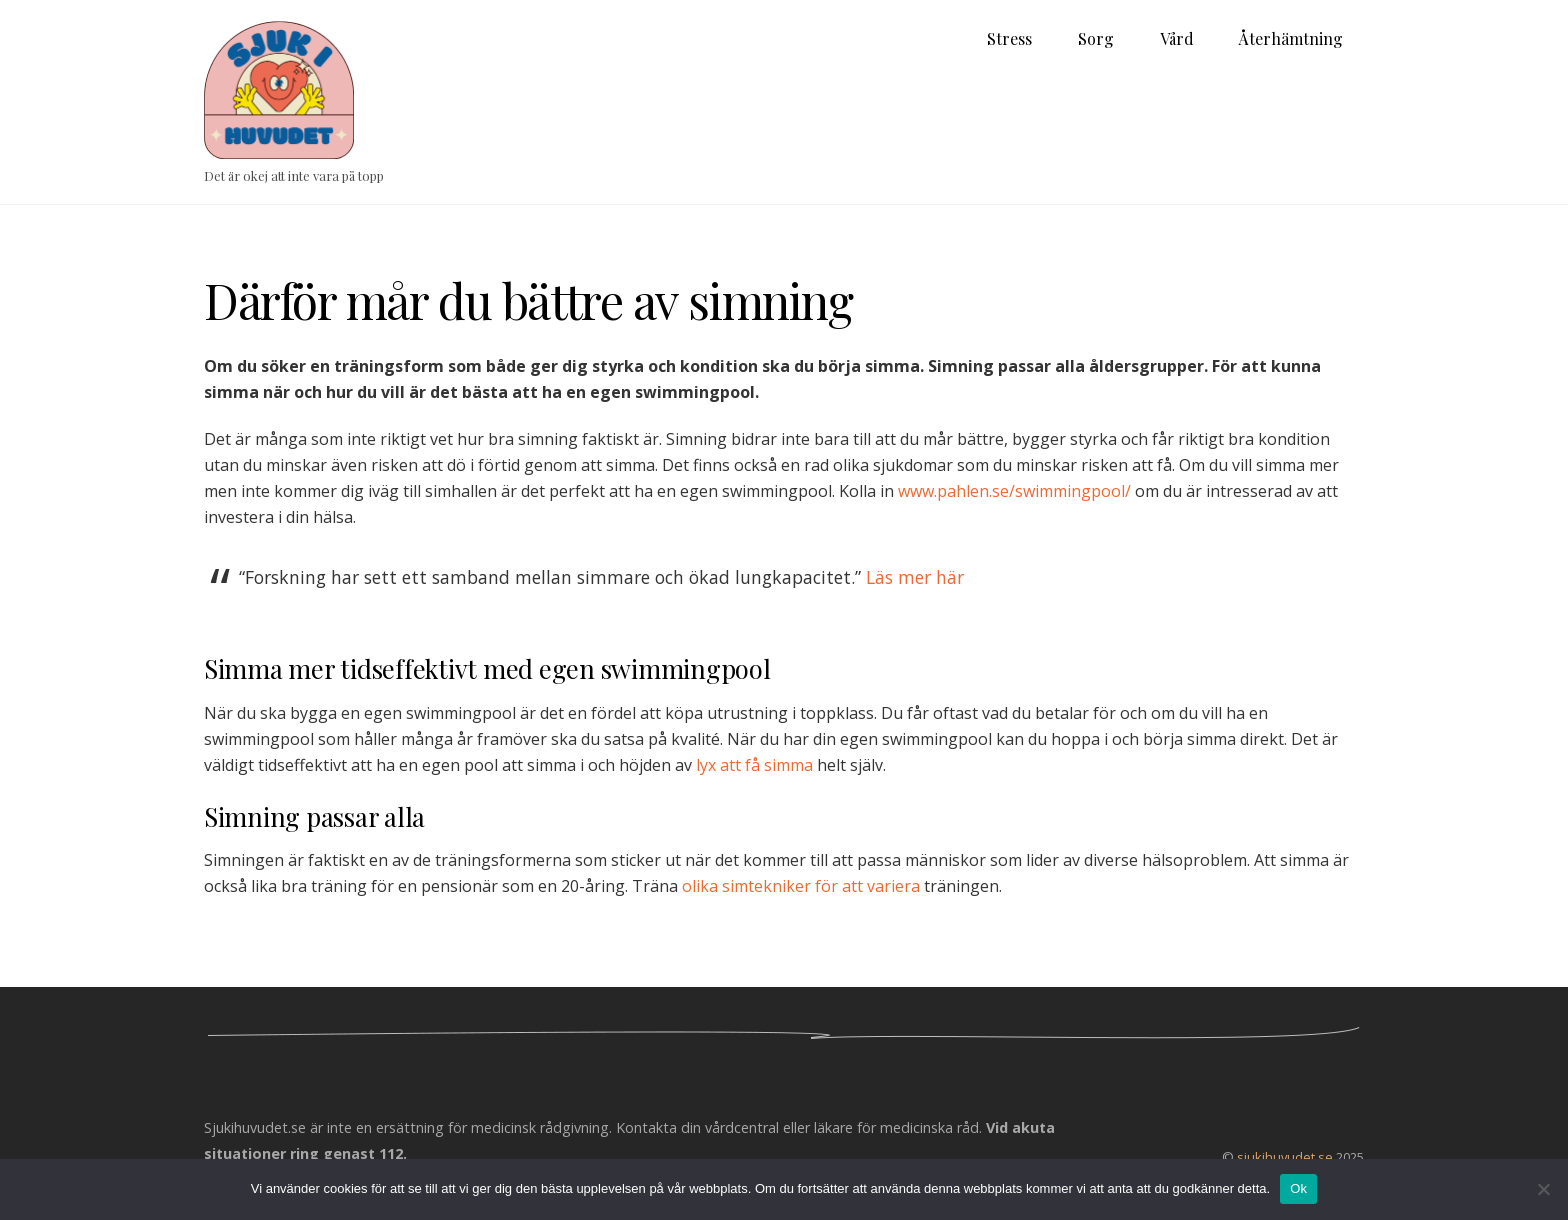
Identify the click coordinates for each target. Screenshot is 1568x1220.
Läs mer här (915, 577)
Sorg (1096, 38)
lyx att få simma (754, 765)
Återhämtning (1291, 38)
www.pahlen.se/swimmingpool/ (1014, 491)
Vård (1177, 38)
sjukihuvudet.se (1285, 1157)
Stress (1009, 38)
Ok (1298, 1188)
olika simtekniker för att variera (801, 886)
